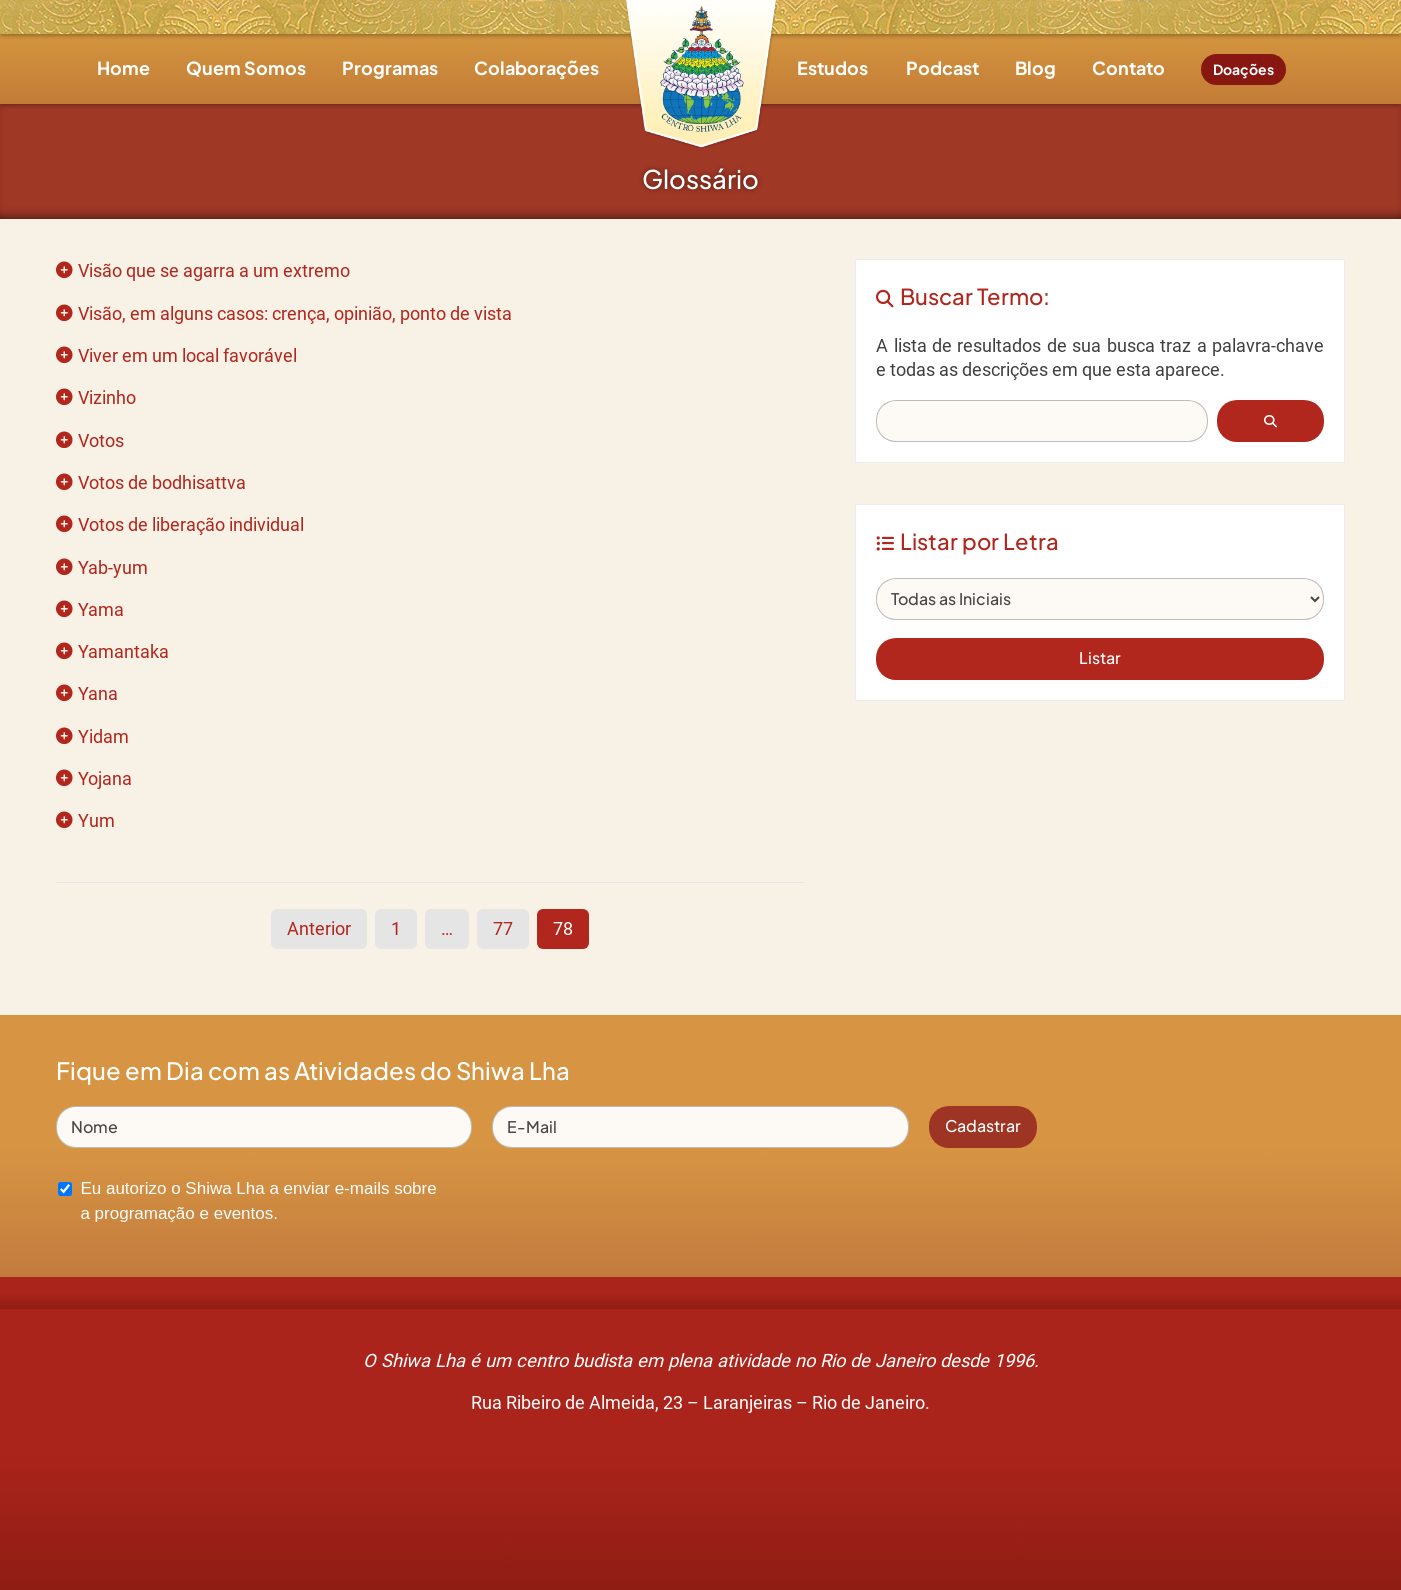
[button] (1270, 421)
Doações (1243, 69)
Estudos (832, 67)
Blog (1035, 67)
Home (123, 67)
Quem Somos (246, 67)
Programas (390, 67)
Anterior (319, 928)
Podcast (942, 67)
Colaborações (536, 67)
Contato (1128, 67)
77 (503, 928)
